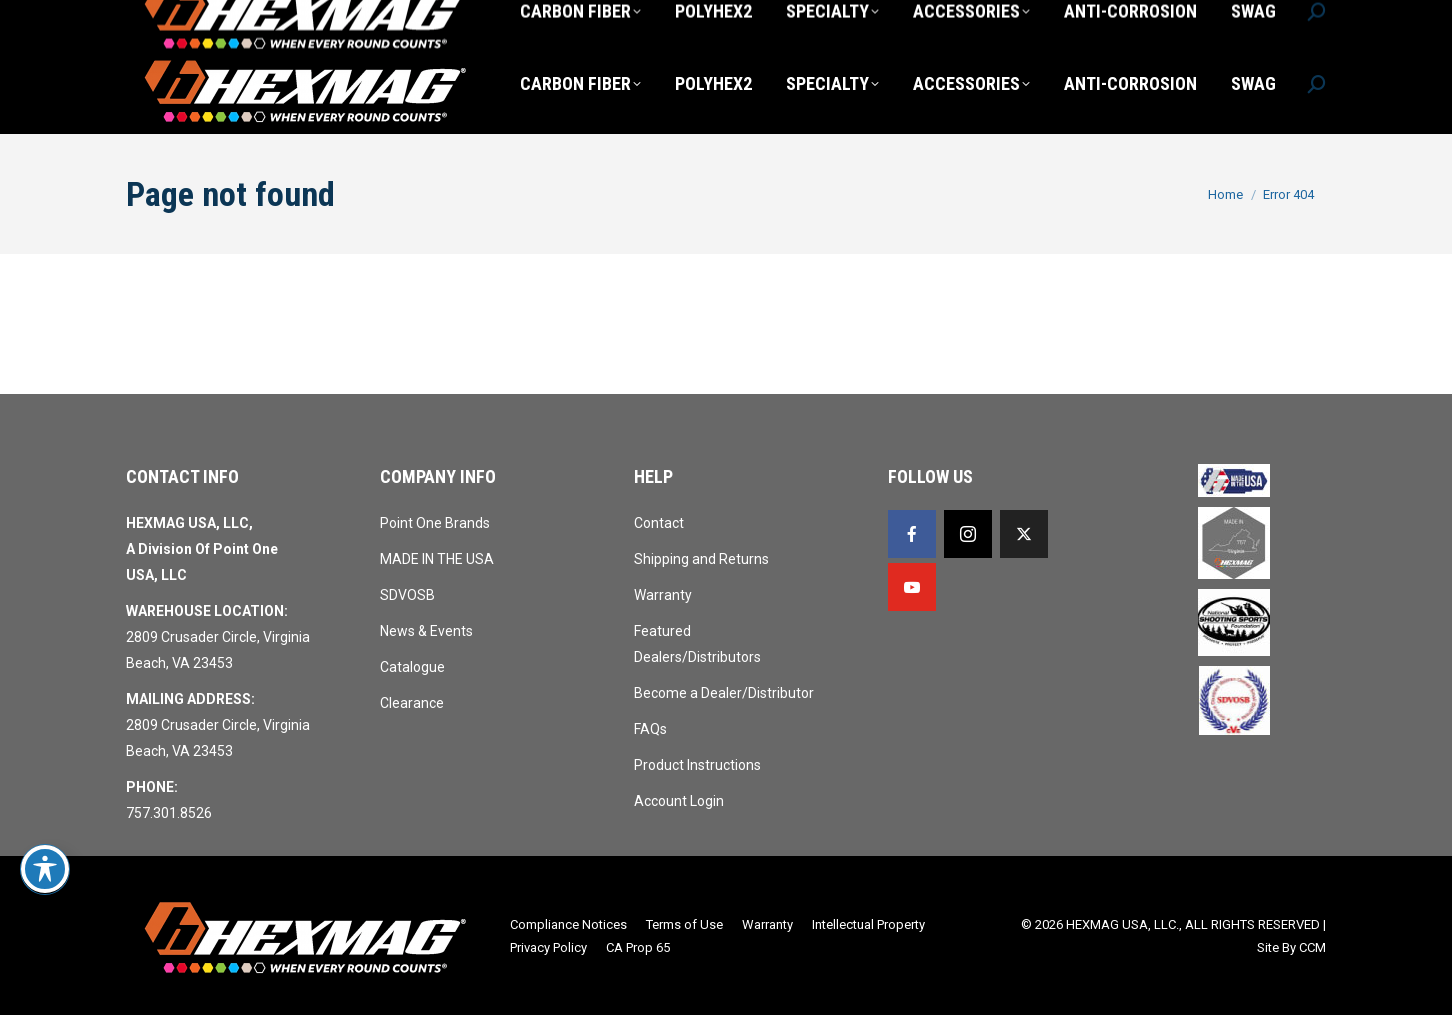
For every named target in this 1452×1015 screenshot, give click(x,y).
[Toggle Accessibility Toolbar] (45, 869)
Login (1082, 17)
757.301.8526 (176, 17)
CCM (1312, 947)
